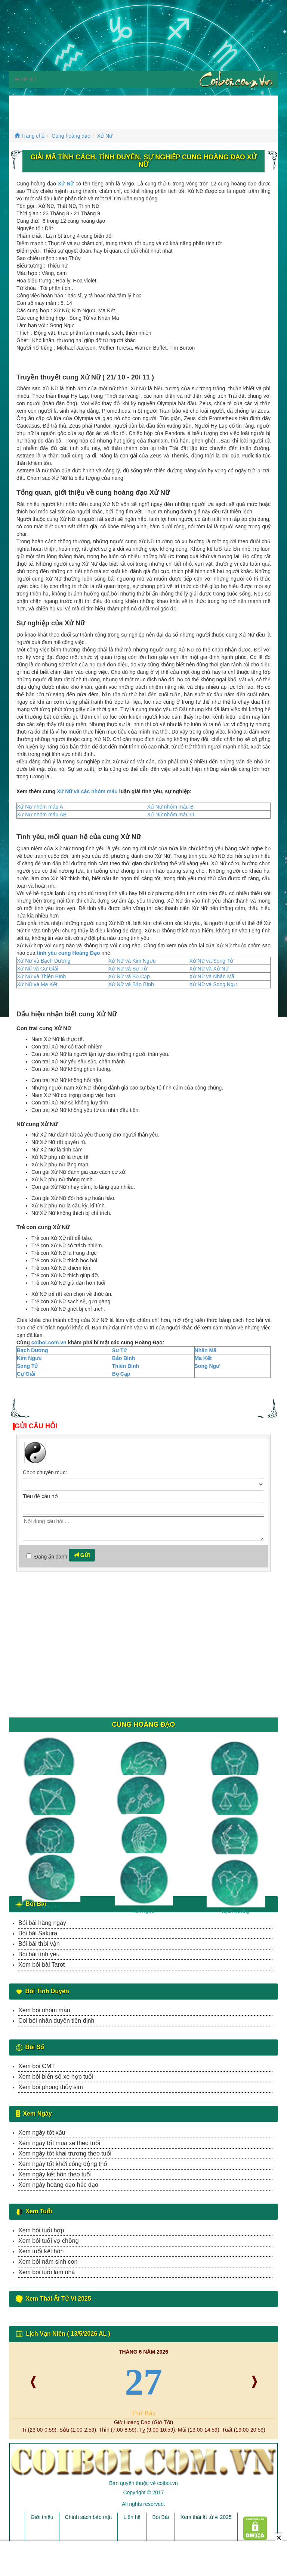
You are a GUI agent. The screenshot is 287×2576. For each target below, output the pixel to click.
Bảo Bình (123, 1358)
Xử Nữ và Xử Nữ (208, 969)
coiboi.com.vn (49, 1342)
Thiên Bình (125, 1366)
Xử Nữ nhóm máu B (170, 807)
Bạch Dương (32, 1350)
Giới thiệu (42, 2517)
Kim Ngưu (29, 1358)
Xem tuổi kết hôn (41, 2251)
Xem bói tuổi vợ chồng (48, 2241)
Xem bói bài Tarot (41, 1964)
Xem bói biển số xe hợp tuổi (55, 2076)
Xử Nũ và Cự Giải (37, 969)
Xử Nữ (104, 136)
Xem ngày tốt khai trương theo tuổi (64, 2153)
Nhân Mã (205, 1350)
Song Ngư (207, 1366)
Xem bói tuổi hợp (41, 2230)
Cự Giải (26, 1374)
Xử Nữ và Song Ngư (213, 984)
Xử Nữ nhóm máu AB (42, 814)
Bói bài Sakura (37, 1933)
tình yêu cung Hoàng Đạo (68, 953)
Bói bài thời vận (39, 1944)
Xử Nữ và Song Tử (211, 961)
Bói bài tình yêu (38, 1954)
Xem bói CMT (36, 2066)
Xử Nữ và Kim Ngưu (132, 961)
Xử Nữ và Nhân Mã (211, 976)
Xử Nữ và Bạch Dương (44, 961)
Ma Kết (203, 1358)
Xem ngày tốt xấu (41, 2132)
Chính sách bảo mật (88, 2517)
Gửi (82, 1555)
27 (143, 2382)
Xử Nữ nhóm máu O (170, 814)
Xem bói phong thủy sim (50, 2087)
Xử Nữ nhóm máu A (40, 807)
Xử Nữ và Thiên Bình (41, 976)
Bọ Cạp (121, 1374)
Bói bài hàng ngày (42, 1923)
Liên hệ (132, 2517)
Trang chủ (30, 136)
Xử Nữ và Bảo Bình (131, 984)
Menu (25, 79)
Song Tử (27, 1366)
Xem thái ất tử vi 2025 (206, 2517)
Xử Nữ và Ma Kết (37, 984)
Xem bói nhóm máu (44, 2010)
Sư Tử (119, 1350)
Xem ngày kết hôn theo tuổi (55, 2174)
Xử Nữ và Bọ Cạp (129, 976)
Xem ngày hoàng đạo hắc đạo (58, 2185)
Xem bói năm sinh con (47, 2261)
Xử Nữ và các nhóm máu (87, 791)
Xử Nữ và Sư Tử (127, 969)
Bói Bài (160, 2517)
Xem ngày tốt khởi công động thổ (62, 2164)
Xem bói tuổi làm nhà (46, 2272)
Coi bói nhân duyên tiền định (56, 2020)
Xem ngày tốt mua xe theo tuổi (59, 2143)
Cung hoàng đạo (71, 136)
